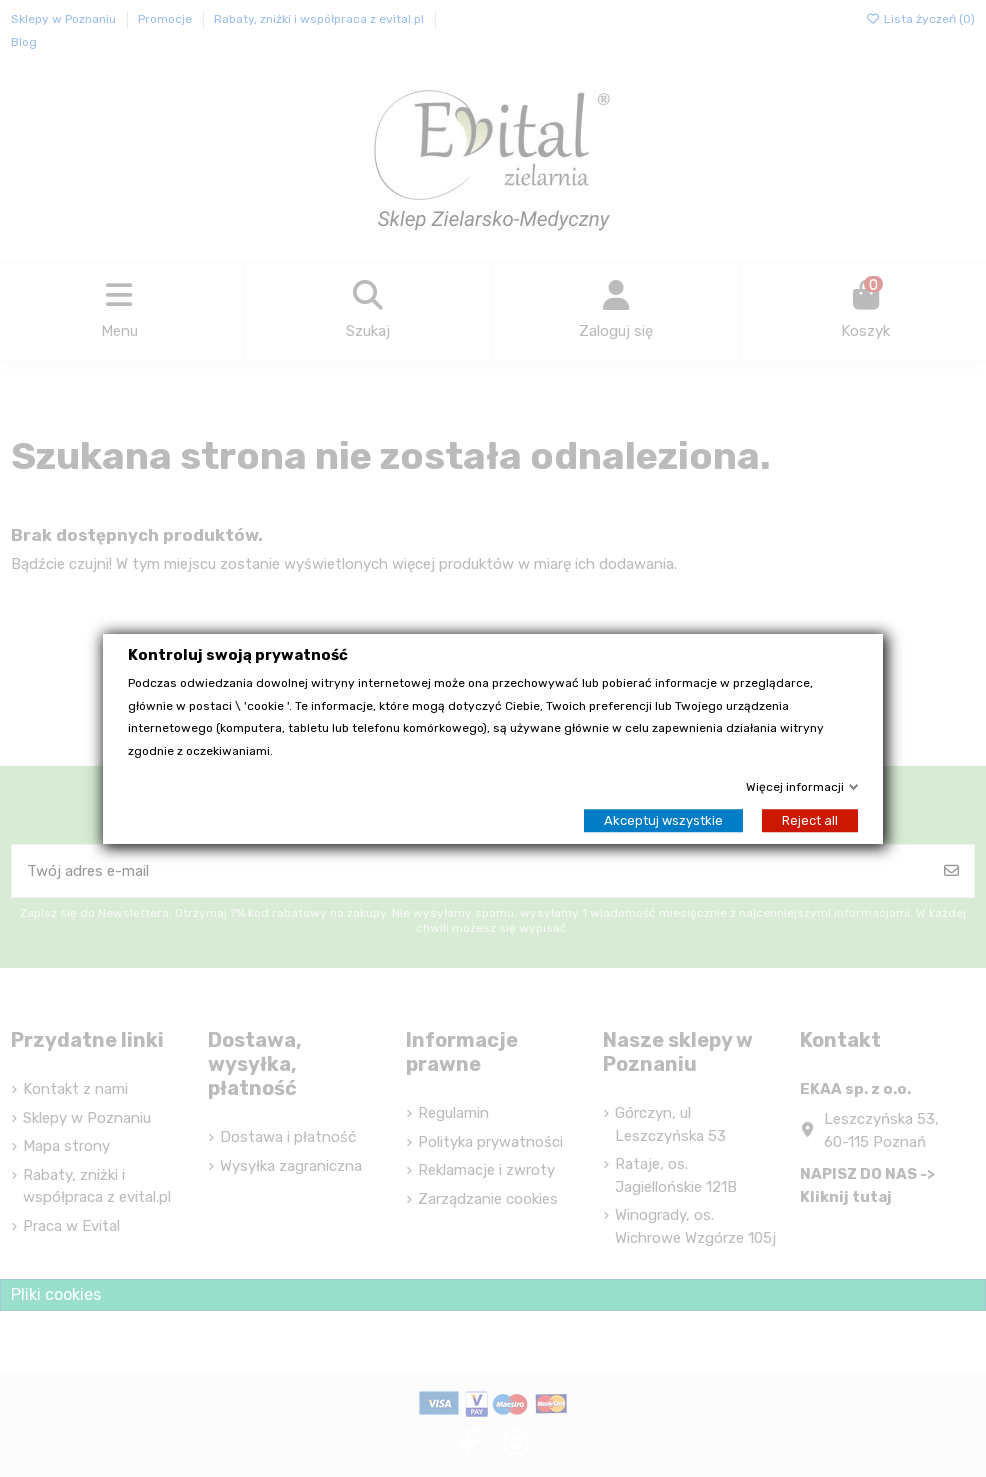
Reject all (810, 819)
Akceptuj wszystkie (663, 819)
